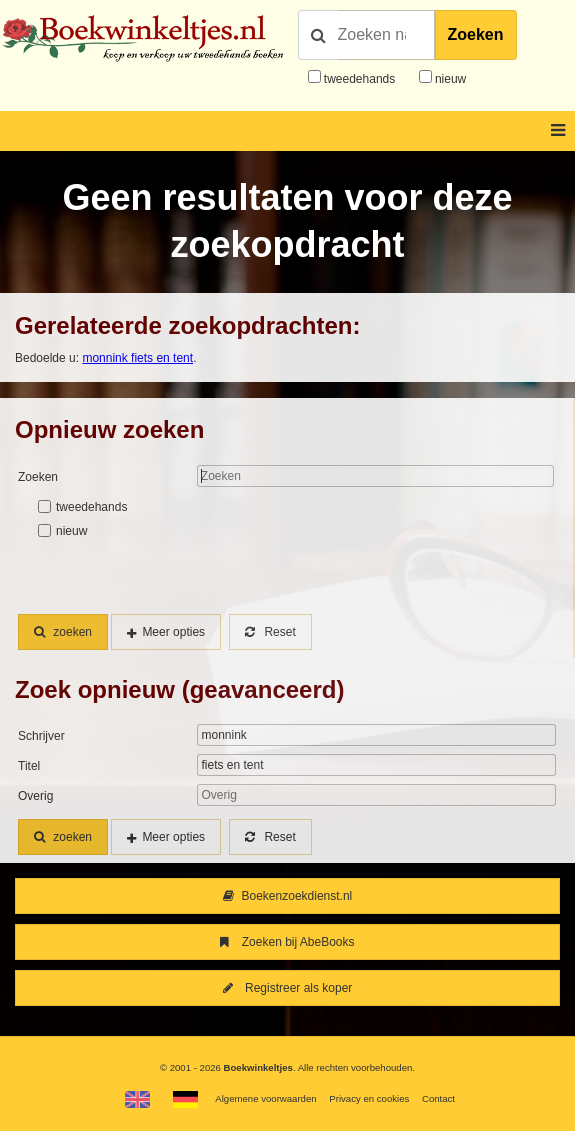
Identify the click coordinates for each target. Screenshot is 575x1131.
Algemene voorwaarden (265, 1098)
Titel (29, 766)
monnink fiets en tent (137, 358)
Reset (270, 632)
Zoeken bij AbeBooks (287, 942)
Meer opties (173, 632)
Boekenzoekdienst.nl (288, 896)
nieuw (449, 79)
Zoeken (476, 34)
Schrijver (41, 736)
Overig (35, 796)
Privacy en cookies (369, 1098)
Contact (438, 1098)
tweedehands (359, 79)
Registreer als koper (288, 988)
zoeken (63, 632)
